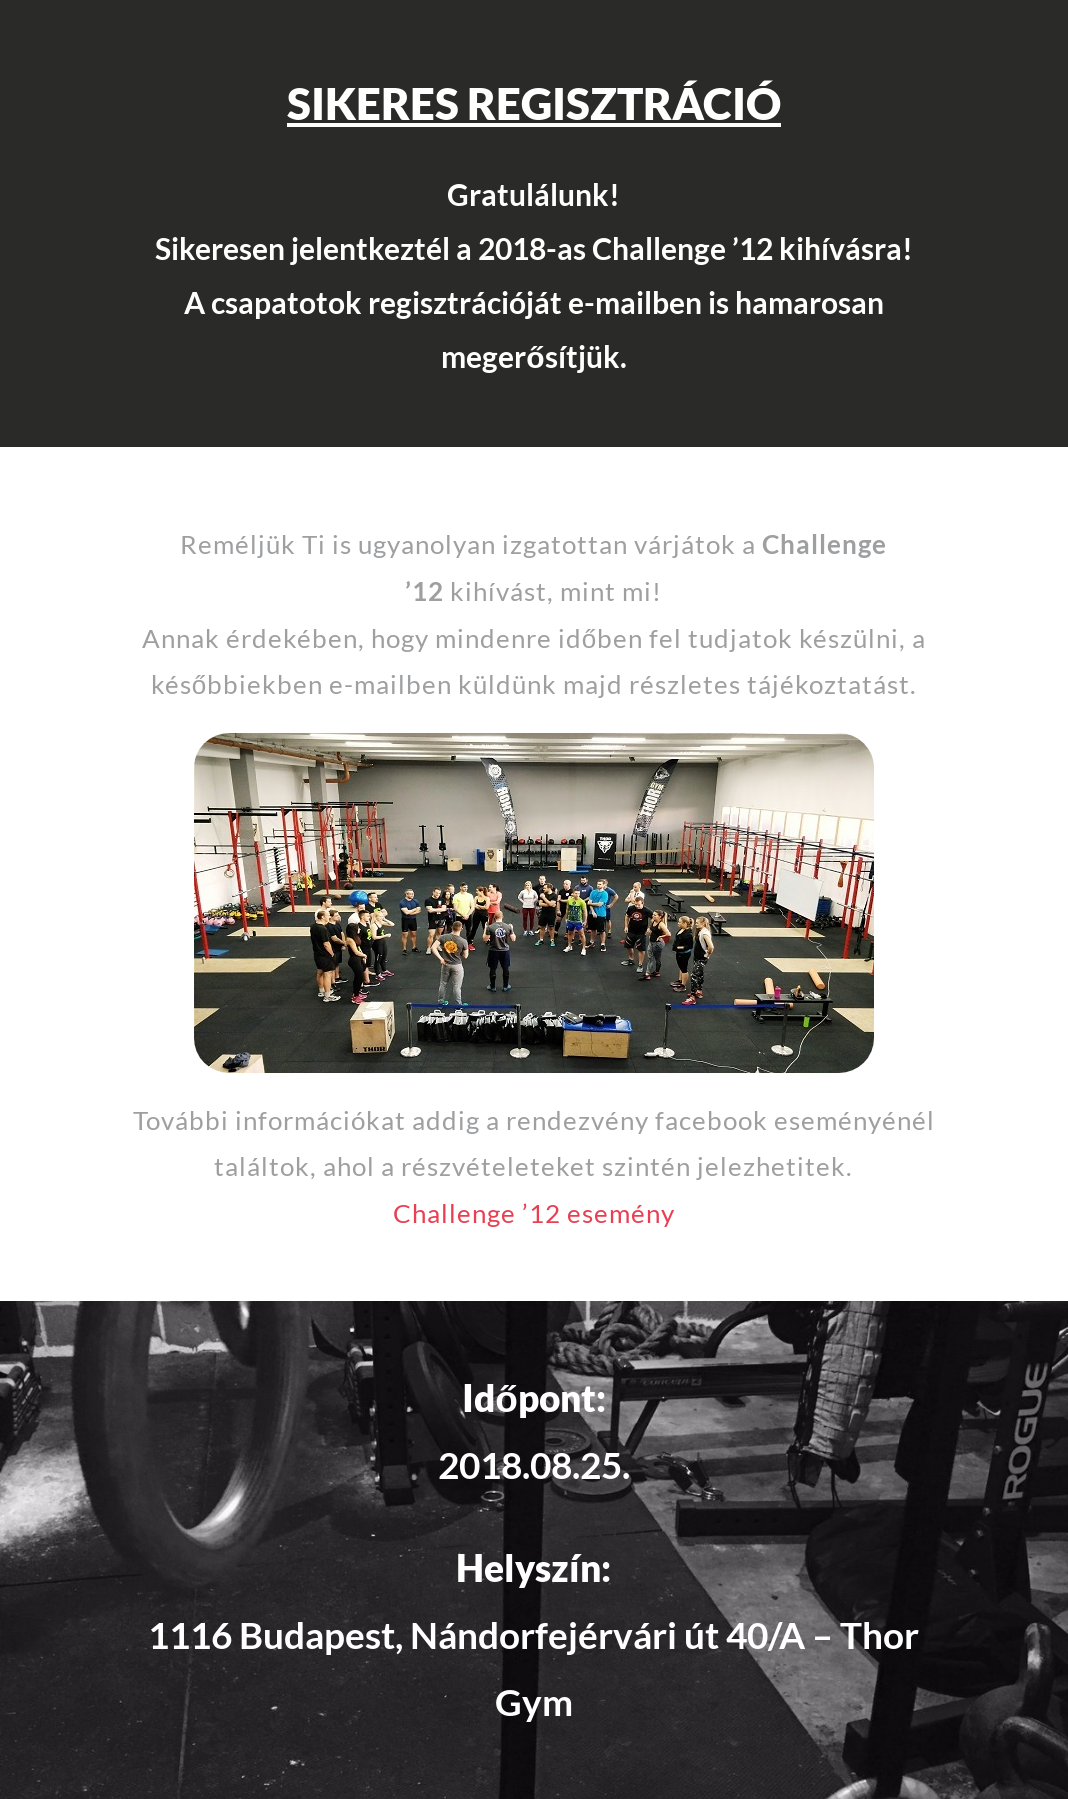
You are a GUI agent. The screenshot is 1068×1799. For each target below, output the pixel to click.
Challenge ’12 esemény (534, 1213)
